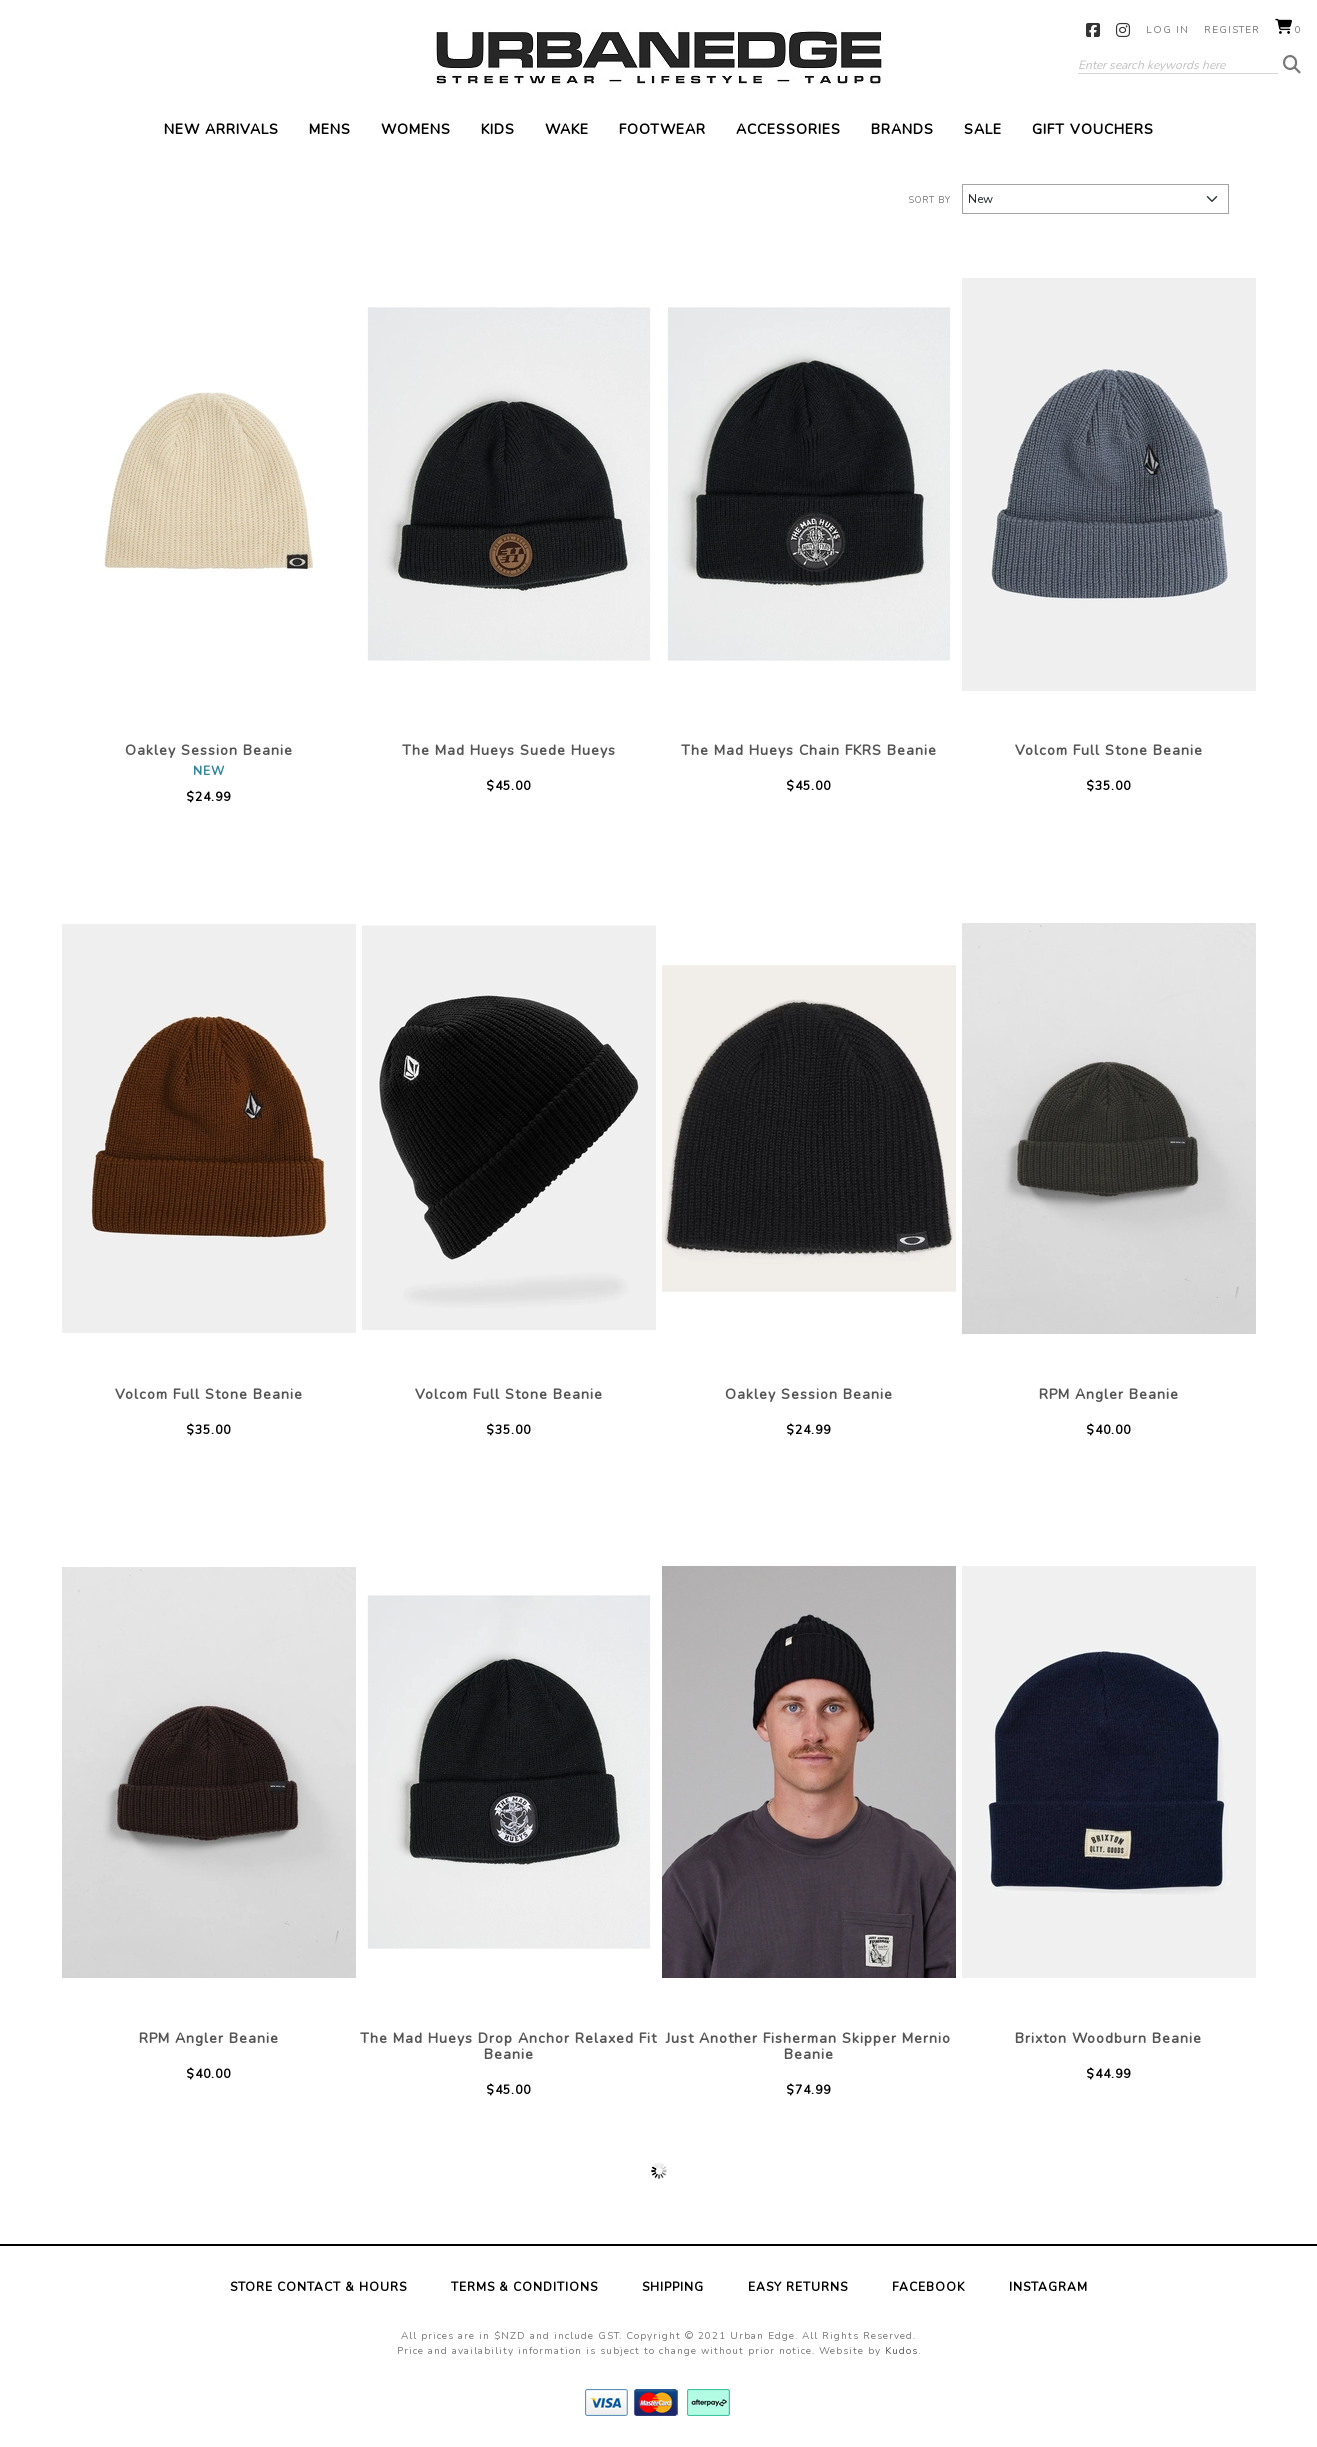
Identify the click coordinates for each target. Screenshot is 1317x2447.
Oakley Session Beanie (209, 750)
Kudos (901, 2351)
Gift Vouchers (1093, 129)
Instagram (1123, 30)
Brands (902, 129)
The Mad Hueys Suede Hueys (509, 750)
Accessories (788, 129)
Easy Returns (798, 2287)
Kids (498, 129)
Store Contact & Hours (318, 2287)
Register (1232, 30)
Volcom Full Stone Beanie (1109, 750)
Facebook (1093, 30)
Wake (567, 129)
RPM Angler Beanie (1109, 1394)
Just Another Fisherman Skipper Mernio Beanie (808, 2046)
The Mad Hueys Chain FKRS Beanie (809, 750)
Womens (416, 129)
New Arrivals (221, 129)
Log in (1167, 30)
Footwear (662, 129)
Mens (330, 129)
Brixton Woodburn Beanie (1108, 2038)
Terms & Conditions (524, 2287)
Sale (983, 129)
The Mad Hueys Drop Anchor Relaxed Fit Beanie (508, 2046)
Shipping (673, 2287)
